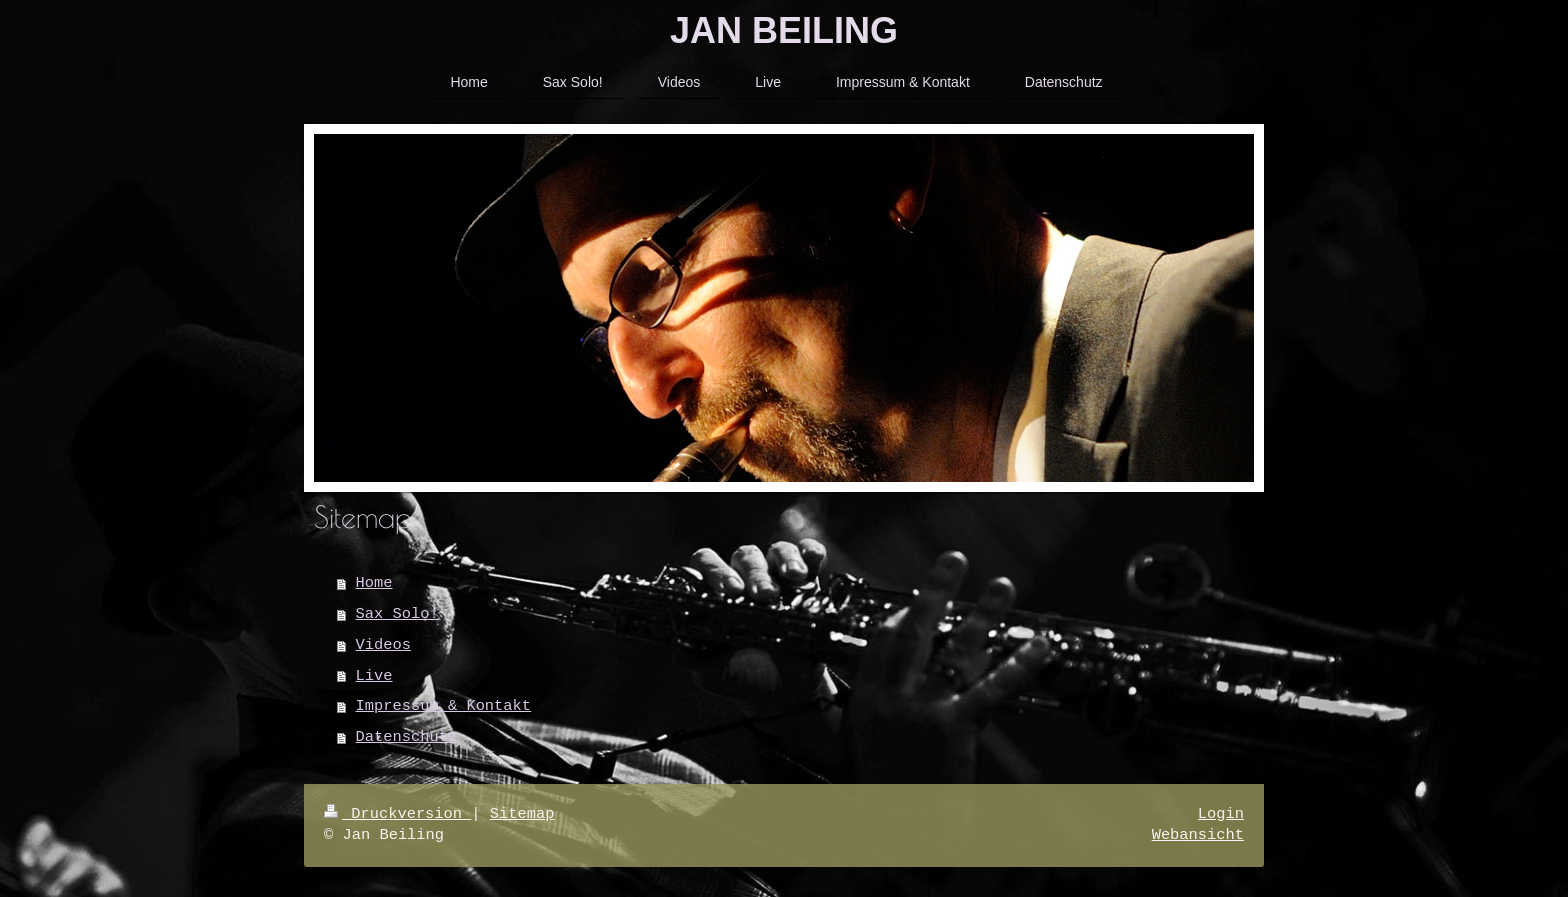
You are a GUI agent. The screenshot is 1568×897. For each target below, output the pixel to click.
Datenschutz (407, 736)
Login (1221, 814)
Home (374, 582)
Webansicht (1198, 835)
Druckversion (397, 814)
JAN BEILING (784, 30)
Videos (383, 644)
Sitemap (522, 814)
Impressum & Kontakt (443, 705)
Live (374, 675)
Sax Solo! (397, 613)
